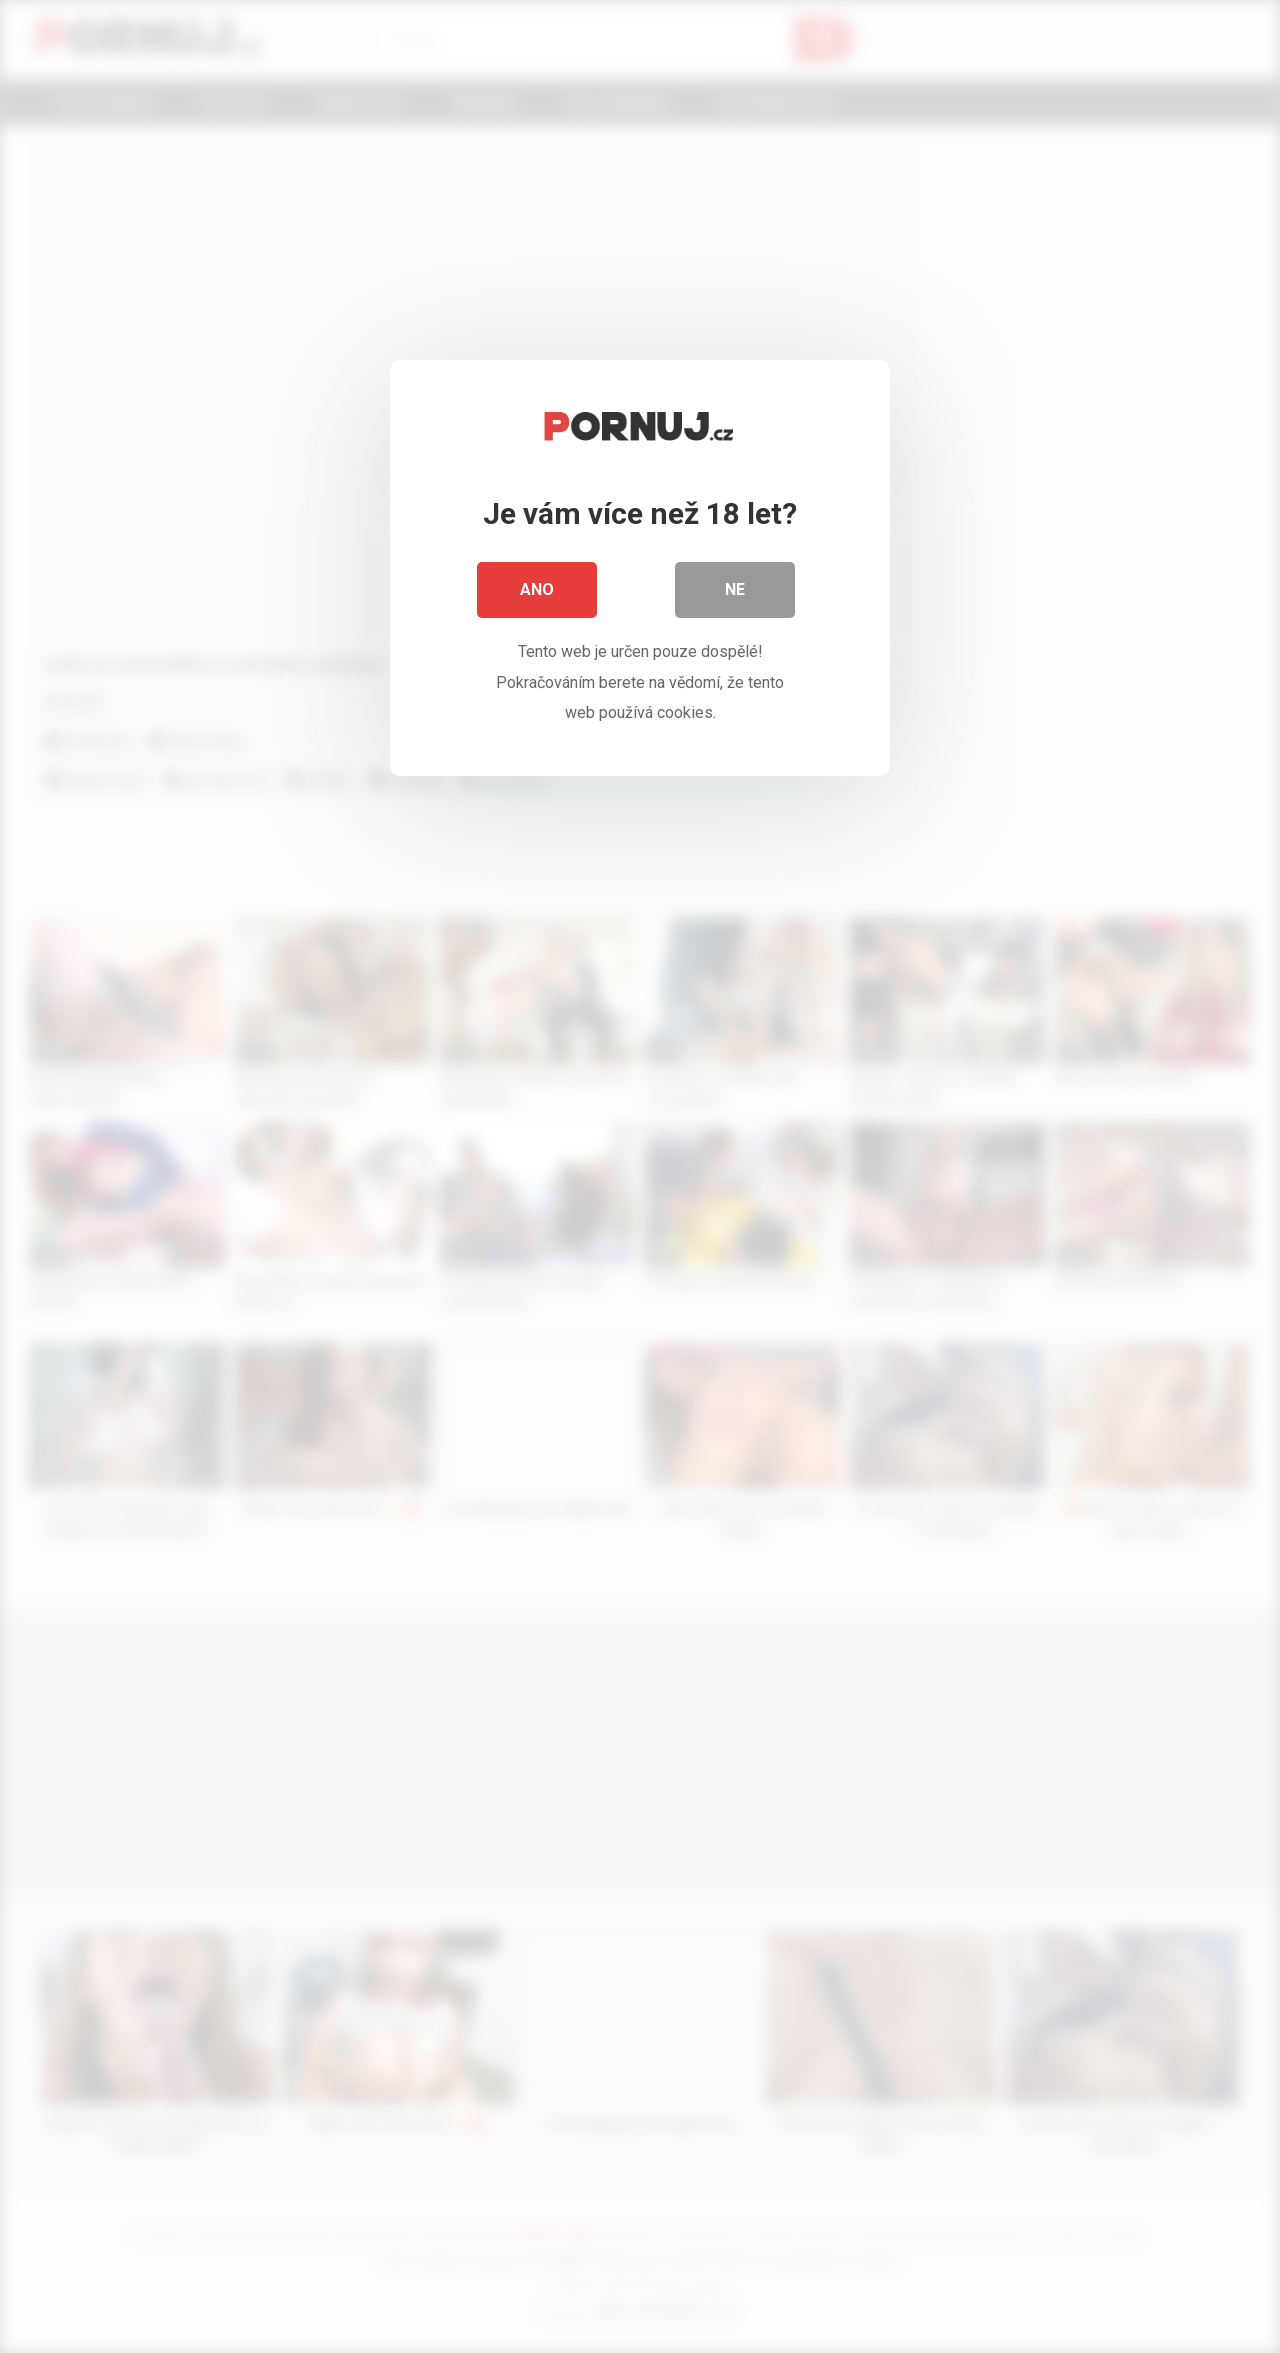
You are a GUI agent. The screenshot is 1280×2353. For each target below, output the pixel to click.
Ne (735, 589)
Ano (537, 589)
